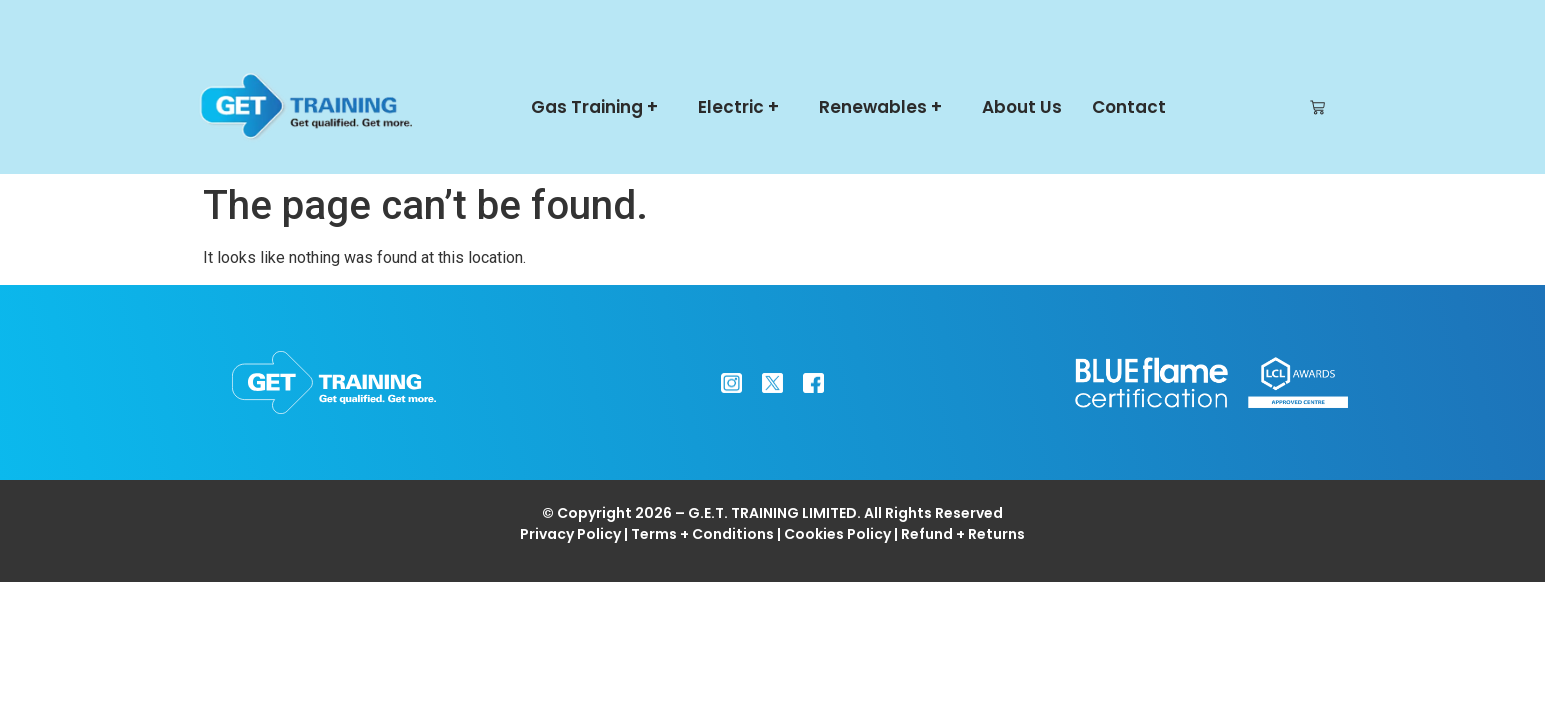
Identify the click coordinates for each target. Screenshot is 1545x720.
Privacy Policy (570, 534)
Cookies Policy (837, 534)
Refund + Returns (963, 534)
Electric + (743, 107)
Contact (1129, 107)
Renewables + (885, 107)
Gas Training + (599, 107)
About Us (1022, 107)
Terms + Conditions (702, 534)
